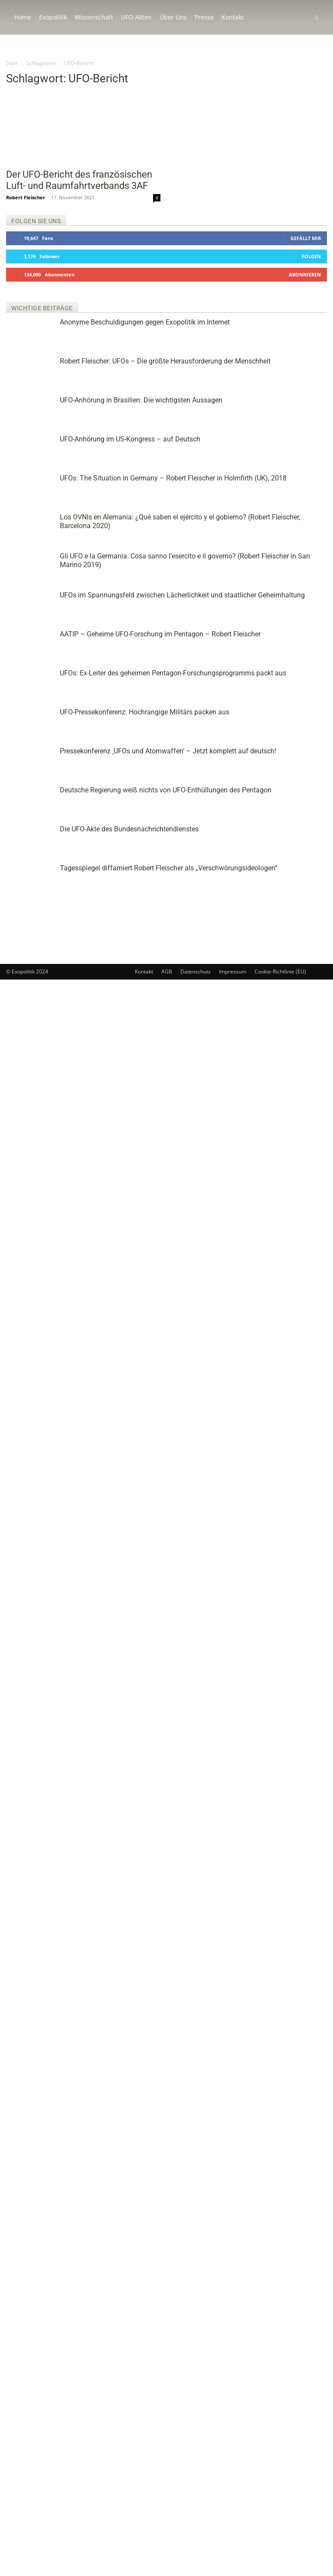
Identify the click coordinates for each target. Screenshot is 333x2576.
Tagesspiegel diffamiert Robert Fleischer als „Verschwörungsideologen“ (301, 1004)
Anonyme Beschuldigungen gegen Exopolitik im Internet (145, 322)
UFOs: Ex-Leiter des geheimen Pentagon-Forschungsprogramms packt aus (301, 766)
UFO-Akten (136, 17)
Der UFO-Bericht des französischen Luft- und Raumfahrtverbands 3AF (79, 180)
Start (12, 63)
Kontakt (233, 17)
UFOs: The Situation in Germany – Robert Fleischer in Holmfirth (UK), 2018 (273, 487)
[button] (316, 17)
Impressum (232, 2568)
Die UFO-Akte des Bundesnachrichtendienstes (300, 960)
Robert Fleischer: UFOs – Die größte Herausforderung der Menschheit (219, 361)
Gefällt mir (306, 238)
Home (22, 17)
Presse (204, 17)
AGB (166, 2568)
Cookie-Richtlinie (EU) (280, 2568)
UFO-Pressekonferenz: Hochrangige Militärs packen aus (300, 816)
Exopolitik (53, 17)
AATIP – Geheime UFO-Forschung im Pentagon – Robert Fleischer (299, 717)
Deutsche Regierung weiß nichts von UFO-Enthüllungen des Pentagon (299, 914)
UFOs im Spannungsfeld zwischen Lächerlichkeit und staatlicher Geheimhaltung (298, 663)
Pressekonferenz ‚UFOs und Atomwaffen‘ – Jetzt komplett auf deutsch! (300, 865)
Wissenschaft (94, 17)
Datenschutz (195, 2568)
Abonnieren (305, 274)
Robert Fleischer (25, 197)
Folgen (311, 256)
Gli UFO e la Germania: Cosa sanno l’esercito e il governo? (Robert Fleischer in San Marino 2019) (300, 601)
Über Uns (173, 17)
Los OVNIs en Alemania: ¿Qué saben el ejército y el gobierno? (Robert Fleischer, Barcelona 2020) (301, 539)
